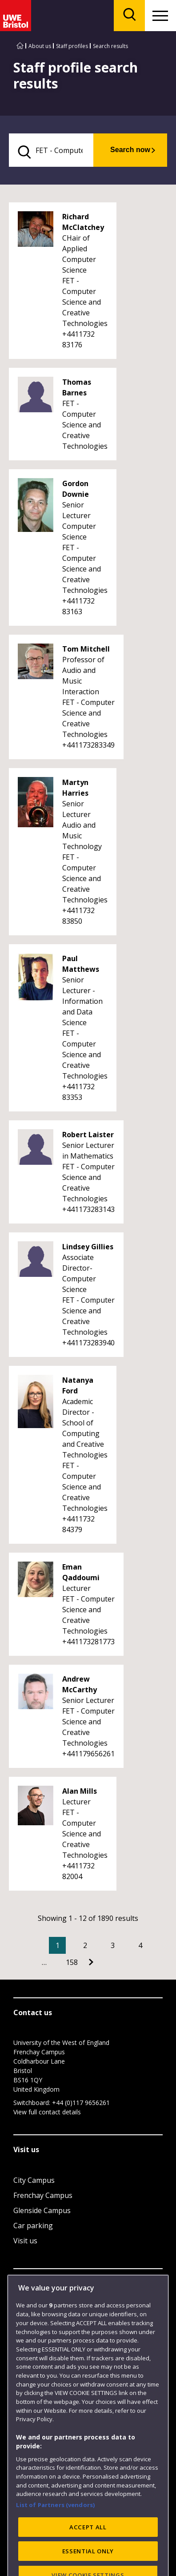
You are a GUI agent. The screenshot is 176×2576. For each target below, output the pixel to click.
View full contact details (47, 2112)
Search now (130, 149)
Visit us (25, 2241)
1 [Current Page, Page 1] (58, 1945)
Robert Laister (88, 1134)
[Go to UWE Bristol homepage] (20, 46)
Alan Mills (79, 1791)
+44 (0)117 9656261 (81, 2102)
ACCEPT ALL (88, 2556)
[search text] (51, 150)
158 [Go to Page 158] (72, 1962)
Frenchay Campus (42, 2195)
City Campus (34, 2180)
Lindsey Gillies (87, 1247)
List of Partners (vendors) (55, 2534)
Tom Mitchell (86, 649)
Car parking (33, 2225)
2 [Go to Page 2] (85, 1945)
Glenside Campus (42, 2210)
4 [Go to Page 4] (140, 1945)
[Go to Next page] (91, 1962)
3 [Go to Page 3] (113, 1945)
